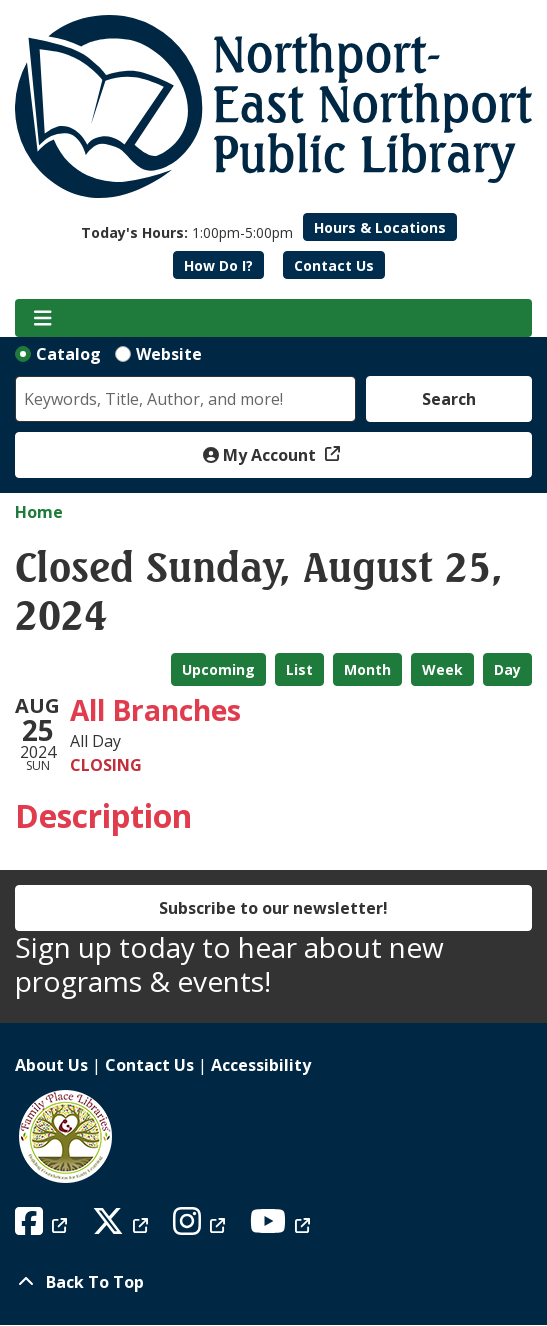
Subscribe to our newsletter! (273, 908)
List (299, 669)
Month (367, 669)
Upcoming (218, 669)
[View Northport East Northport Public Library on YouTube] (282, 1227)
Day (507, 669)
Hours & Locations (380, 227)
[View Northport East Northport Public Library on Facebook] (43, 1227)
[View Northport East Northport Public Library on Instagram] (201, 1227)
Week (442, 669)
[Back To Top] (273, 1282)
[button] (187, 232)
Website (169, 354)
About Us (51, 1065)
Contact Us (334, 265)
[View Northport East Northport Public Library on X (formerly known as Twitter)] (122, 1227)
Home (39, 512)
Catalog (68, 354)
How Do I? (218, 265)
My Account (261, 455)
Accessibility (261, 1065)
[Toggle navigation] (42, 318)
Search (449, 399)
